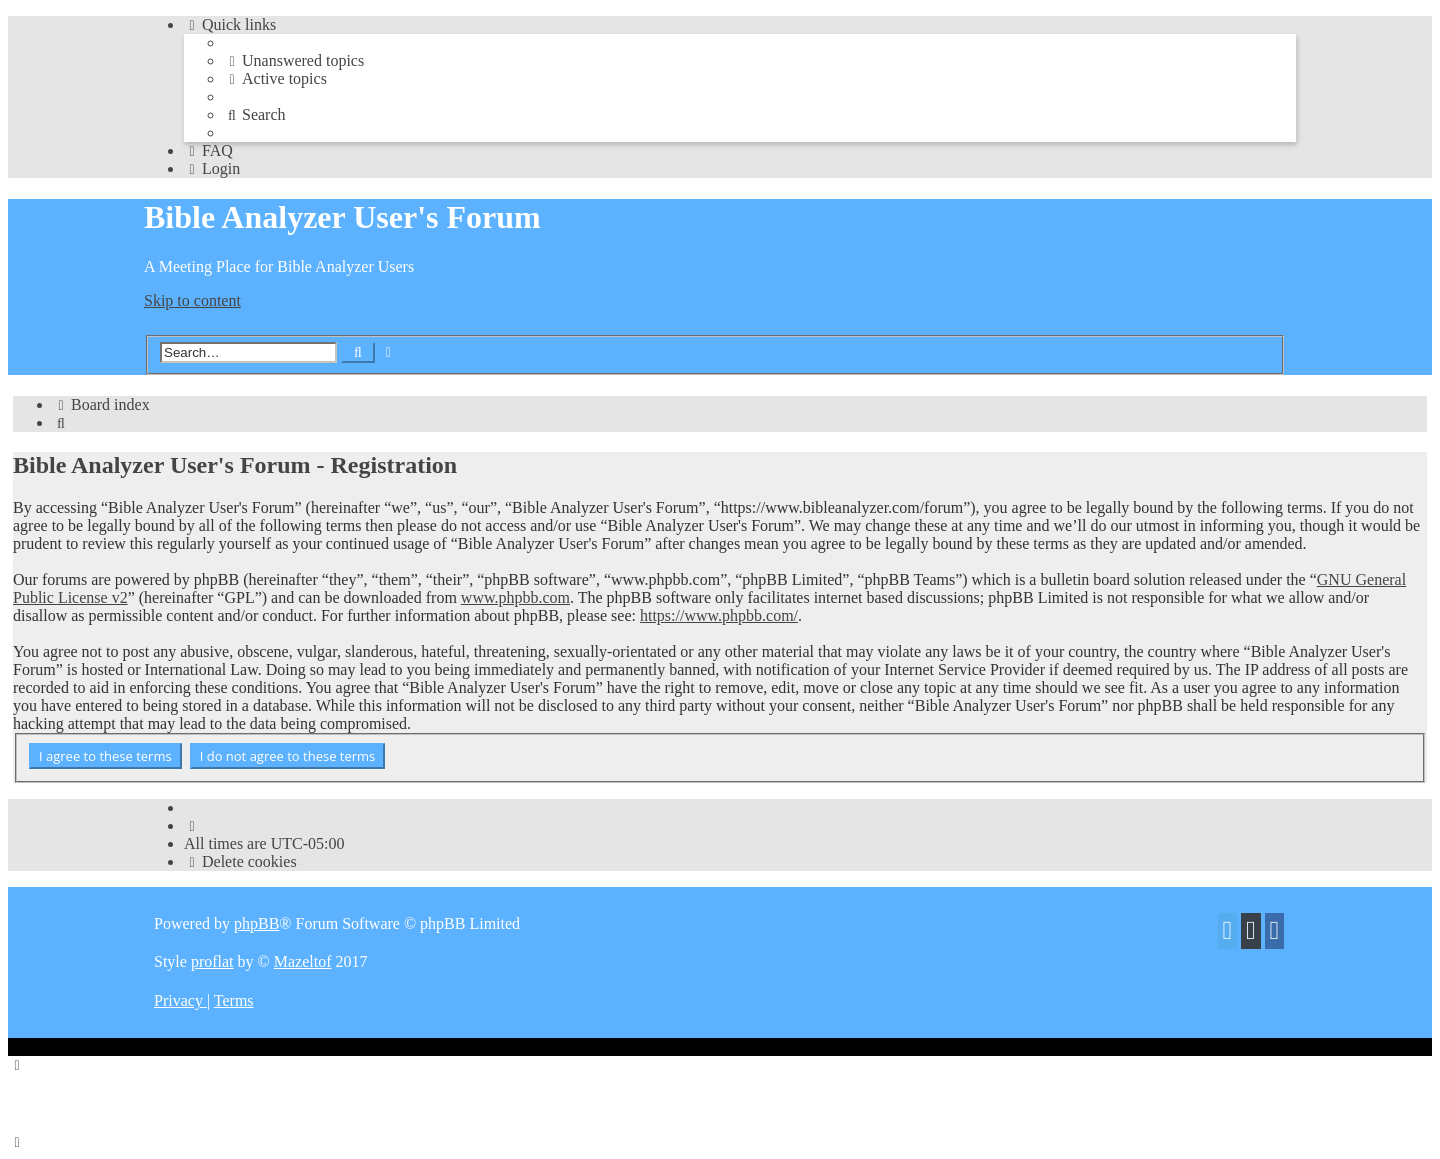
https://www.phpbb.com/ (719, 615)
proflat (212, 961)
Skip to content (192, 300)
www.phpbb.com (515, 597)
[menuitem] (294, 60)
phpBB (256, 923)
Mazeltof (303, 961)
